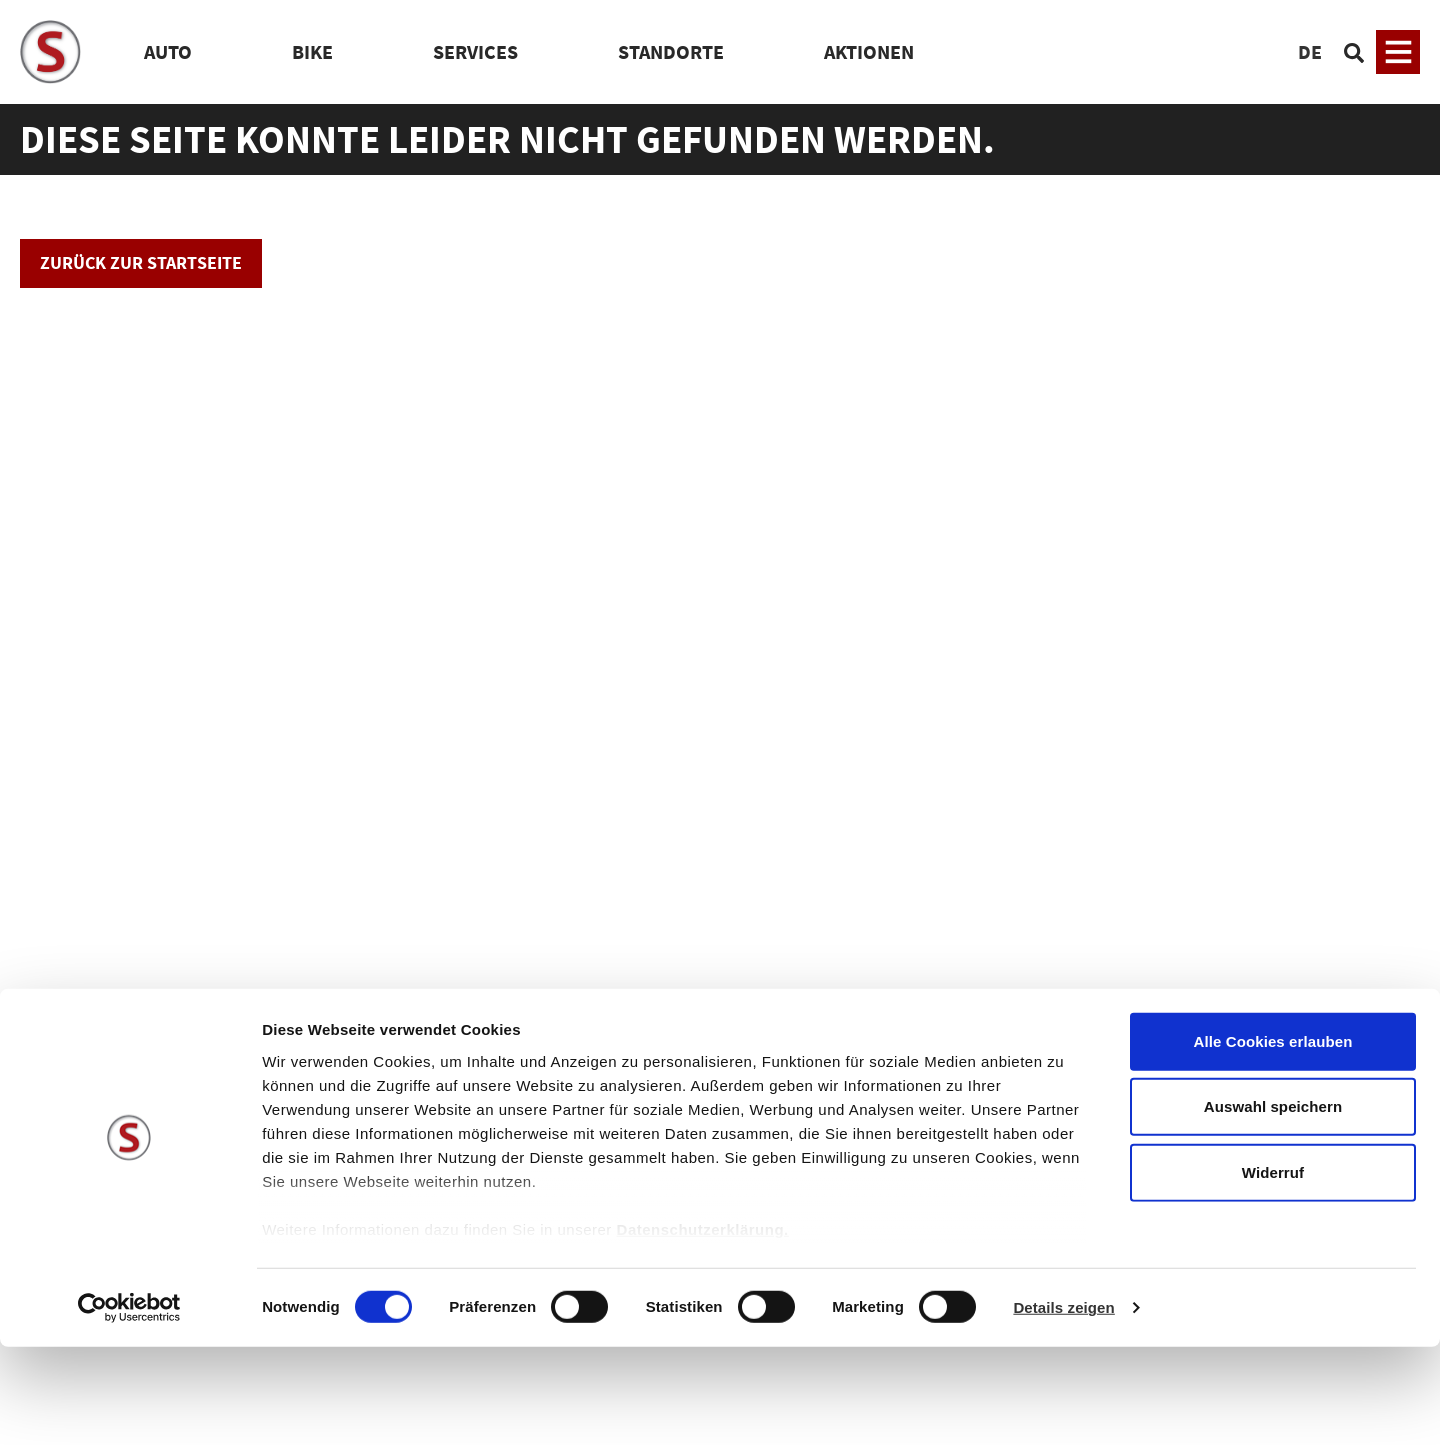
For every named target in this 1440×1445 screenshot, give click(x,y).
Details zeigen (1063, 1405)
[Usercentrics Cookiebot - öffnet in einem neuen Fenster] (129, 1406)
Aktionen (869, 51)
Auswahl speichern (1273, 1204)
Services (475, 51)
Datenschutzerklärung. (703, 1327)
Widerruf (1273, 1270)
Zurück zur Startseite (141, 262)
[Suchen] (1354, 52)
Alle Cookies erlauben (1273, 1139)
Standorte (671, 51)
